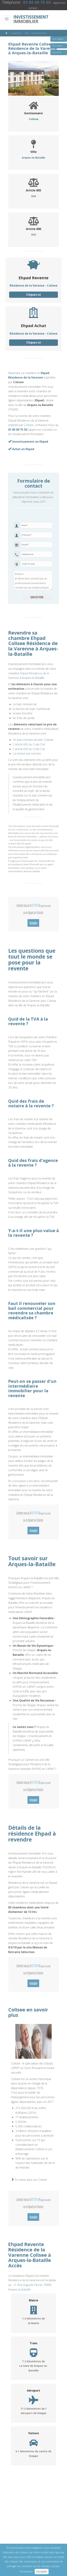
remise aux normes (29, 753)
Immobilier (29, 19)
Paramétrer (26, 2571)
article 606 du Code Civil (30, 749)
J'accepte (41, 2571)
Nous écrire (56, 52)
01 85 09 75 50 (17, 430)
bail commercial (27, 740)
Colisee (28, 425)
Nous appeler (57, 39)
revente (23, 416)
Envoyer (37, 597)
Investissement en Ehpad (28, 441)
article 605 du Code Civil (30, 744)
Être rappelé (57, 45)
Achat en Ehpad (21, 449)
